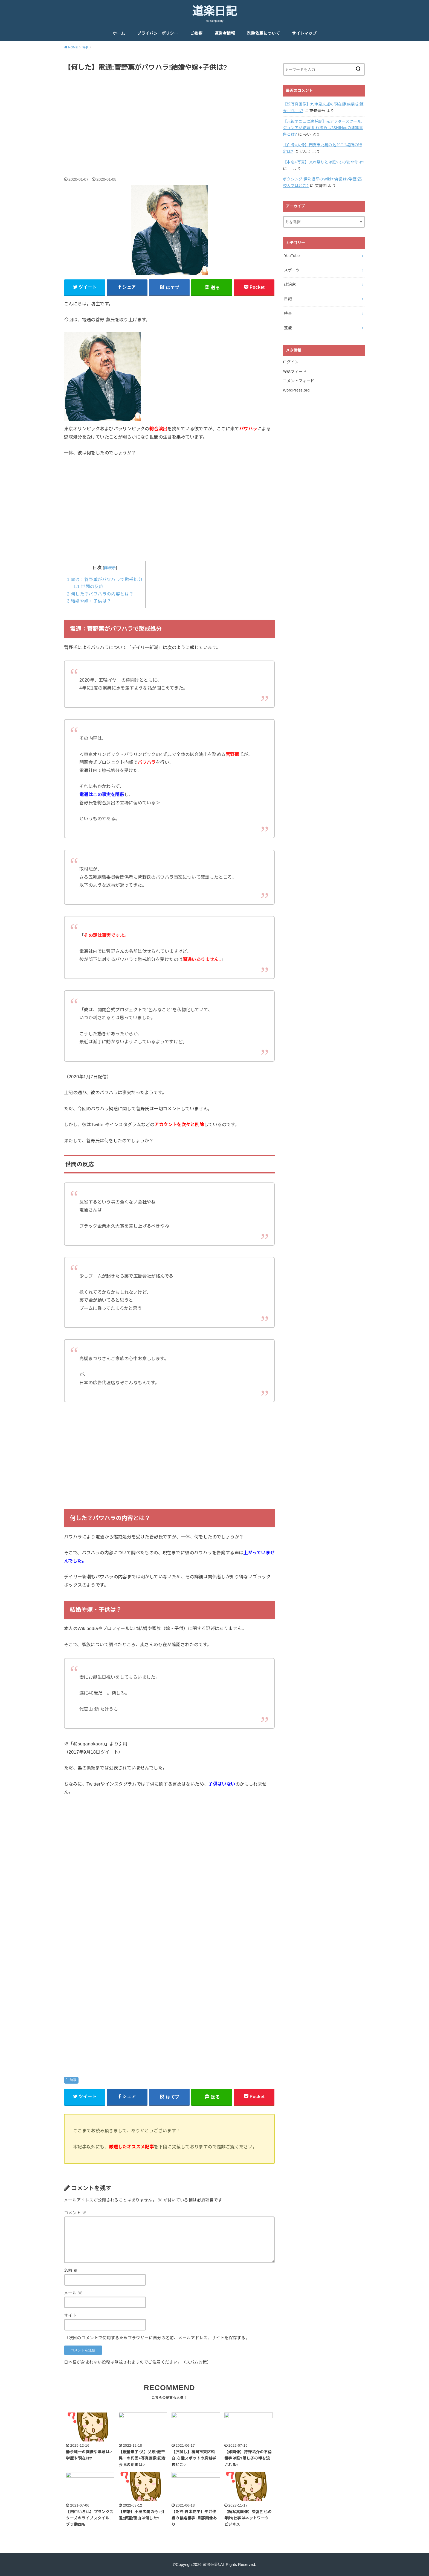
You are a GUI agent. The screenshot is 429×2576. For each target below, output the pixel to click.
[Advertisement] (169, 118)
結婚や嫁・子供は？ (89, 601)
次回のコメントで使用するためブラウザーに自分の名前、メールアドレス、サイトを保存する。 (159, 2338)
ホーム (119, 33)
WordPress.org (296, 390)
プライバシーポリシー (157, 33)
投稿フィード (294, 371)
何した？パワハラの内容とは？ (100, 594)
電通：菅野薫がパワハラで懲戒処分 (105, 579)
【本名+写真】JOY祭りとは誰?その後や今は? (323, 162)
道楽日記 (214, 11)
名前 (71, 2270)
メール (73, 2293)
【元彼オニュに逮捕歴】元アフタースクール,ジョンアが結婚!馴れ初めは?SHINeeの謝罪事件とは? (323, 128)
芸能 (288, 328)
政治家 (290, 284)
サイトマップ (304, 33)
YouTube (292, 255)
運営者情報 (225, 33)
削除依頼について (263, 33)
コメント (75, 2213)
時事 (73, 2080)
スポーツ (292, 270)
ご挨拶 (196, 33)
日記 (288, 299)
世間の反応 (88, 586)
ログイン (290, 362)
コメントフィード (298, 381)
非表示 (110, 568)
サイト (70, 2315)
